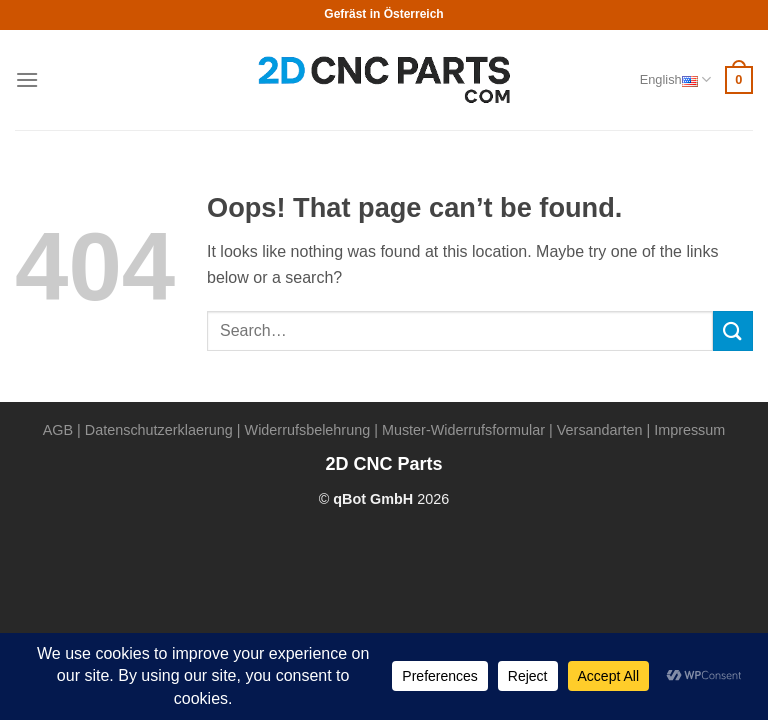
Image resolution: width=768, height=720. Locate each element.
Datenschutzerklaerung (159, 430)
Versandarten (600, 430)
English (675, 79)
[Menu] (27, 79)
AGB (58, 430)
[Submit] (733, 330)
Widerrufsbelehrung (308, 430)
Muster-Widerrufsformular (463, 430)
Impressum (689, 430)
